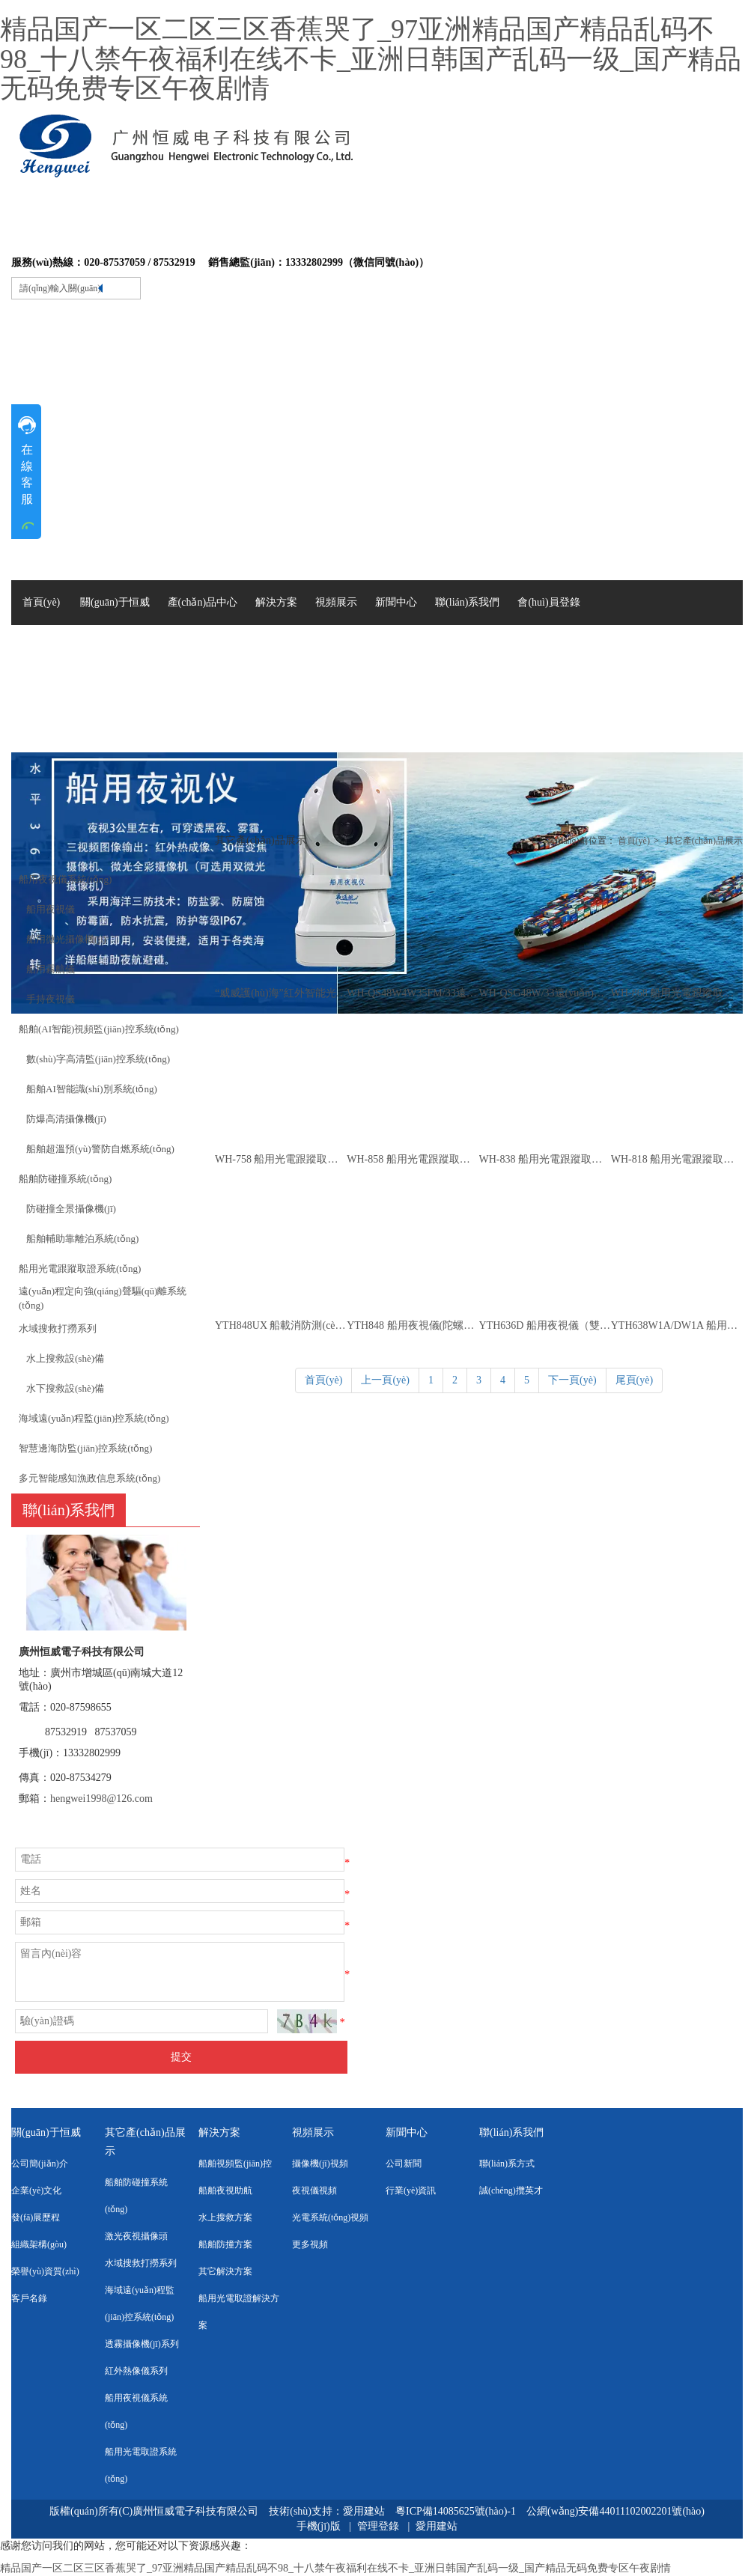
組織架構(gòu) (39, 2244)
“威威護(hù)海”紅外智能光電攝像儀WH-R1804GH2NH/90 (281, 993)
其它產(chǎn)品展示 (704, 840)
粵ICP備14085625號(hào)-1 (457, 2511)
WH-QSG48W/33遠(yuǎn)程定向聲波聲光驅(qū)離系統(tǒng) (545, 993)
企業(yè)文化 (36, 2190)
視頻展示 (313, 2132)
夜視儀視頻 (314, 2190)
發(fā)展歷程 (35, 2217)
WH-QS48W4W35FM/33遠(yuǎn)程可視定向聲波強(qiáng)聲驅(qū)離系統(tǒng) (412, 993)
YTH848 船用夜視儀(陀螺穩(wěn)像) (412, 1325)
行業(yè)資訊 (411, 2190)
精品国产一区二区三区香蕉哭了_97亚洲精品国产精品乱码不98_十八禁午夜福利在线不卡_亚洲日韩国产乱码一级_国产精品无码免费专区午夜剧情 (370, 58)
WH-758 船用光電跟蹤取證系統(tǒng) (281, 1159)
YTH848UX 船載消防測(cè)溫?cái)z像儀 (281, 1325)
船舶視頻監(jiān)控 (235, 2163)
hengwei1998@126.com (101, 1798)
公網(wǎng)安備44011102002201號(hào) (615, 2511)
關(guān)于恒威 (46, 2132)
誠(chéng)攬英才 (511, 2190)
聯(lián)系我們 (511, 2132)
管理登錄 (378, 2526)
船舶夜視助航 (225, 2190)
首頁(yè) (634, 840)
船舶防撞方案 (225, 2244)
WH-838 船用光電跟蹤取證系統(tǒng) (545, 1159)
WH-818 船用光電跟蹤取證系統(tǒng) (677, 1159)
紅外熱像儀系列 (136, 2371)
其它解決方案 (225, 2271)
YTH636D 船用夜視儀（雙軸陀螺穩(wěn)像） (545, 1325)
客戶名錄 (29, 2298)
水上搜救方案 (225, 2217)
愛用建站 (364, 2511)
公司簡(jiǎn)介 (39, 2163)
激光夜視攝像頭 (136, 2236)
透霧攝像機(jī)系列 (142, 2344)
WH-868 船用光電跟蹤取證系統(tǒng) (677, 993)
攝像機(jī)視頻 (320, 2163)
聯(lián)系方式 (507, 2163)
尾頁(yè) (634, 1380)
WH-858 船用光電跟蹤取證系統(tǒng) (412, 1159)
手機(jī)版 (319, 2526)
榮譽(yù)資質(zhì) (45, 2271)
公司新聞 (404, 2163)
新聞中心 (407, 2132)
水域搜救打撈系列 (141, 2263)
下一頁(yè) (572, 1380)
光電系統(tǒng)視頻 (330, 2217)
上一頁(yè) (385, 1380)
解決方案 (219, 2132)
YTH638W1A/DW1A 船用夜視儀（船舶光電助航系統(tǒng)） (677, 1325)
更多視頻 (310, 2244)
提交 (181, 2056)
